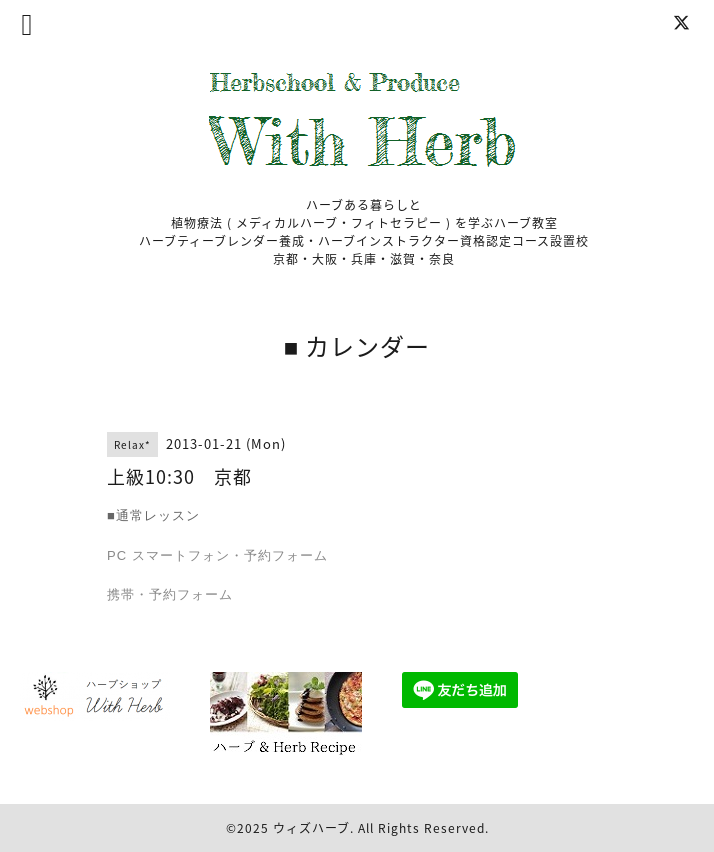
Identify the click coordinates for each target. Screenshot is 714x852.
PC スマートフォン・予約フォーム (217, 555)
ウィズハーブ (311, 828)
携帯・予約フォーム (170, 594)
